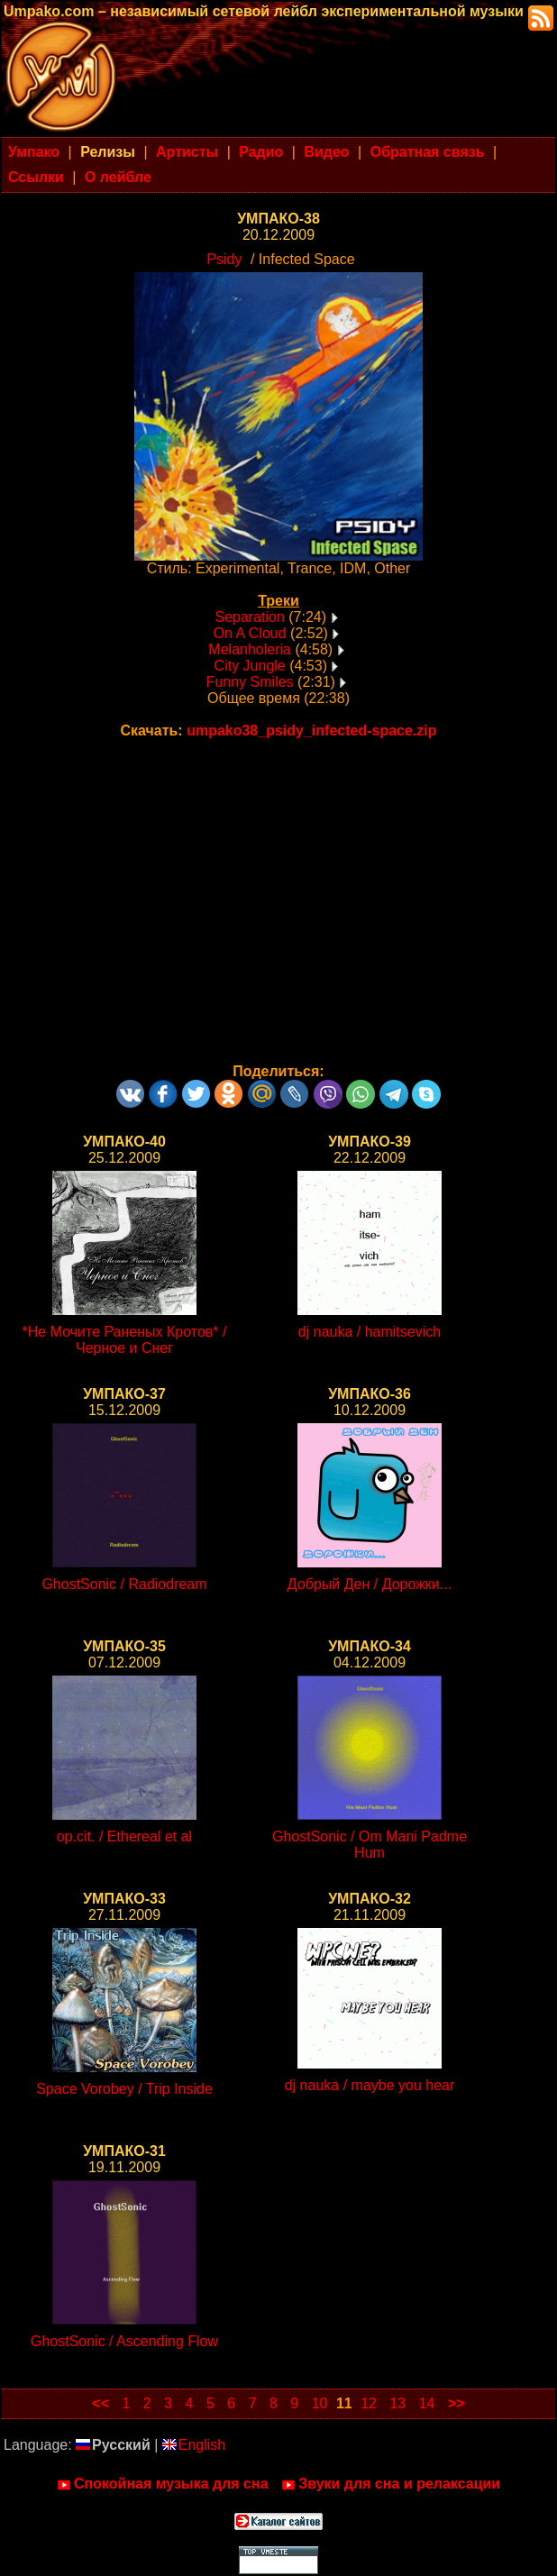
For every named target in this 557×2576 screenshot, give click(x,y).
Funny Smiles (250, 682)
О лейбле (118, 177)
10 (320, 2403)
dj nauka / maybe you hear (370, 2085)
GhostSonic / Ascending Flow (124, 2341)
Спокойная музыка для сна (163, 2484)
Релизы (107, 152)
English (193, 2445)
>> (456, 2403)
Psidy (224, 259)
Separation (249, 617)
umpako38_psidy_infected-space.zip (311, 730)
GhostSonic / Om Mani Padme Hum (369, 1844)
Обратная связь (427, 152)
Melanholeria (249, 649)
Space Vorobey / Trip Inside (124, 2088)
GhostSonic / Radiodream (123, 1584)
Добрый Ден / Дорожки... (370, 1584)
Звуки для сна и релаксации (390, 2484)
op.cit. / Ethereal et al (124, 1836)
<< (100, 2403)
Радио (261, 152)
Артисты (187, 152)
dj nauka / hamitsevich (369, 1331)
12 (369, 2403)
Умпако (33, 152)
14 (427, 2403)
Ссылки (36, 177)
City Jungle (250, 665)
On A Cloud (250, 633)
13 (397, 2403)
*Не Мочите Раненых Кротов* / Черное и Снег (125, 1340)
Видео (326, 152)
